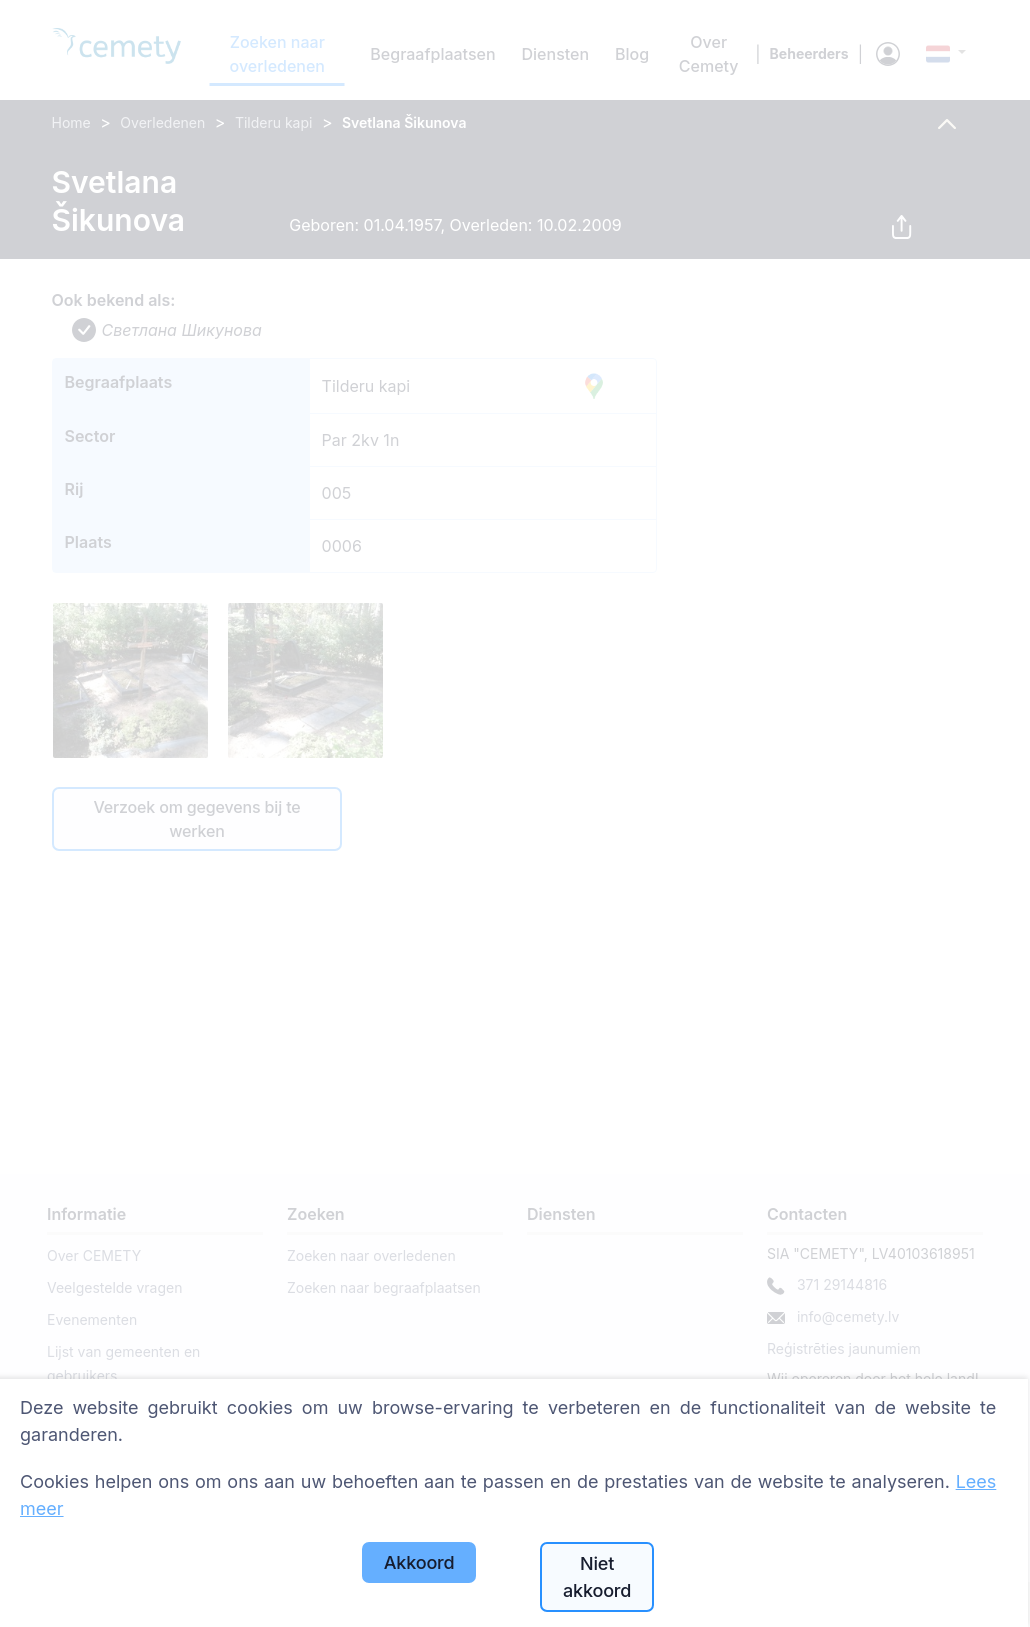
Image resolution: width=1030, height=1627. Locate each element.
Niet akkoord (597, 1577)
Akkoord (419, 1562)
